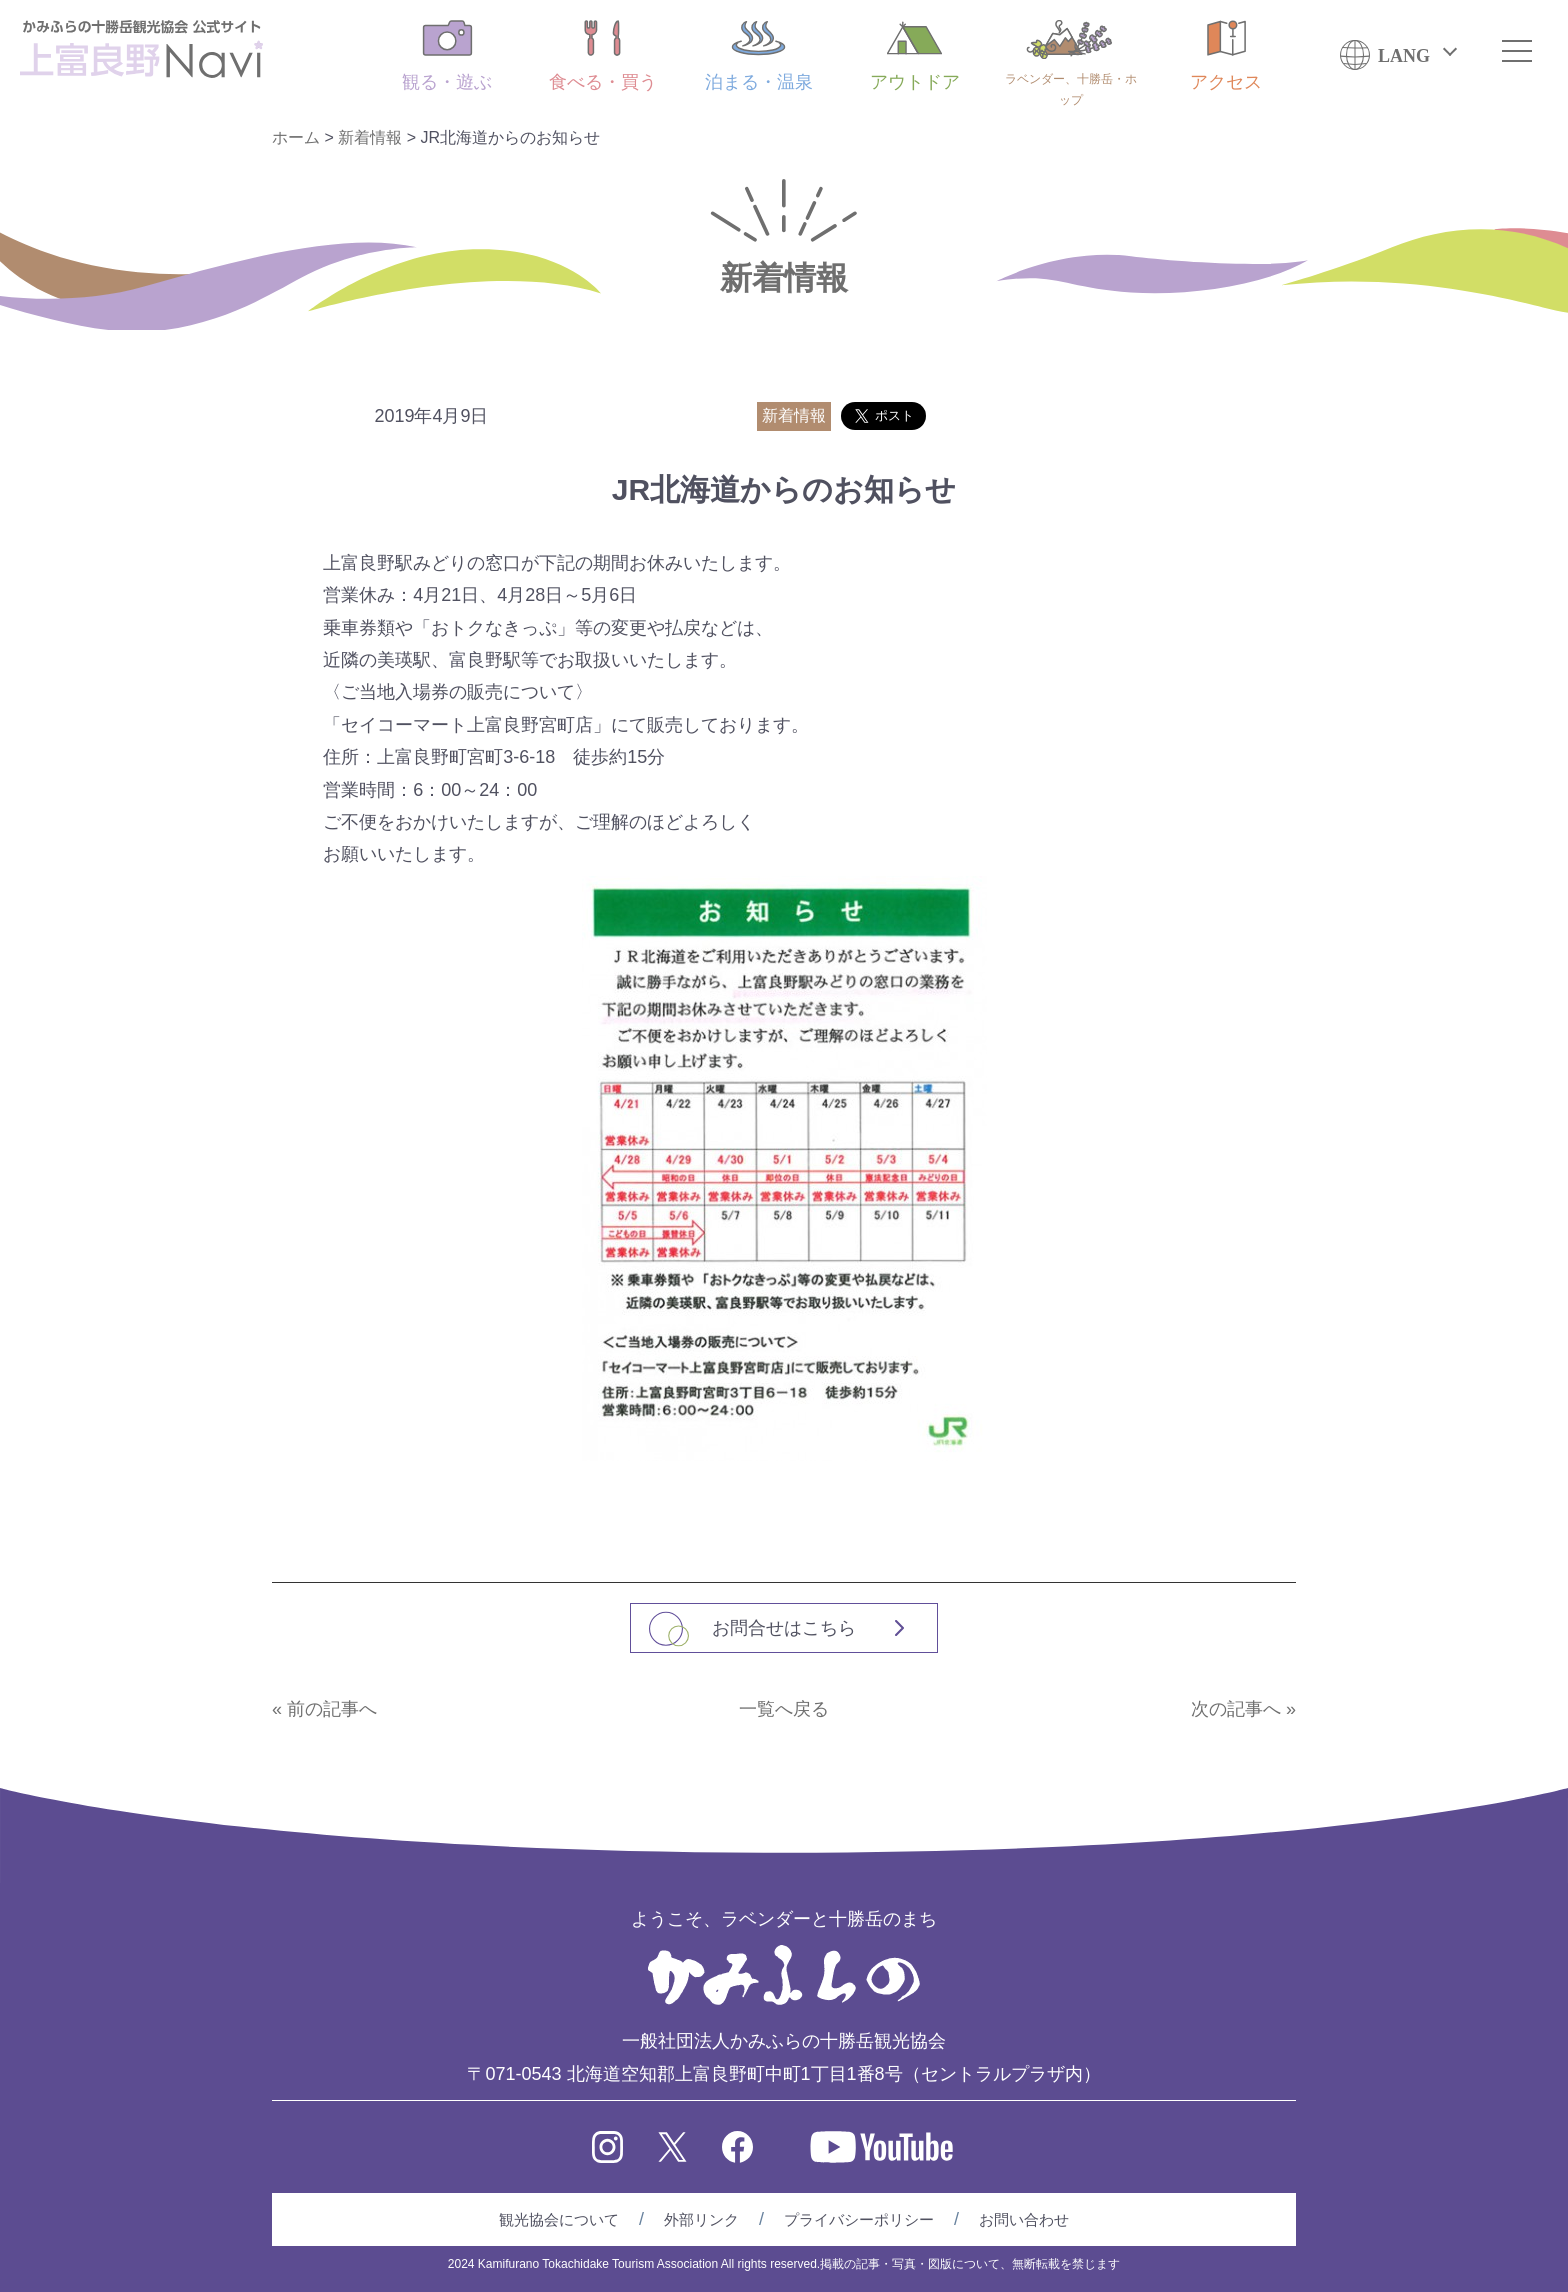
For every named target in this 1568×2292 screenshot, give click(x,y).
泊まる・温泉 (759, 56)
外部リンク (701, 2219)
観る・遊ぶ (447, 56)
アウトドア (915, 56)
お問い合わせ (1024, 2219)
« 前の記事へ (324, 1709)
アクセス (1226, 56)
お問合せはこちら (784, 1628)
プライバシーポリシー (859, 2219)
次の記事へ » (1243, 1709)
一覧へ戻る (784, 1709)
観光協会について (559, 2219)
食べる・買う (603, 56)
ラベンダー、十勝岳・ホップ (1071, 63)
